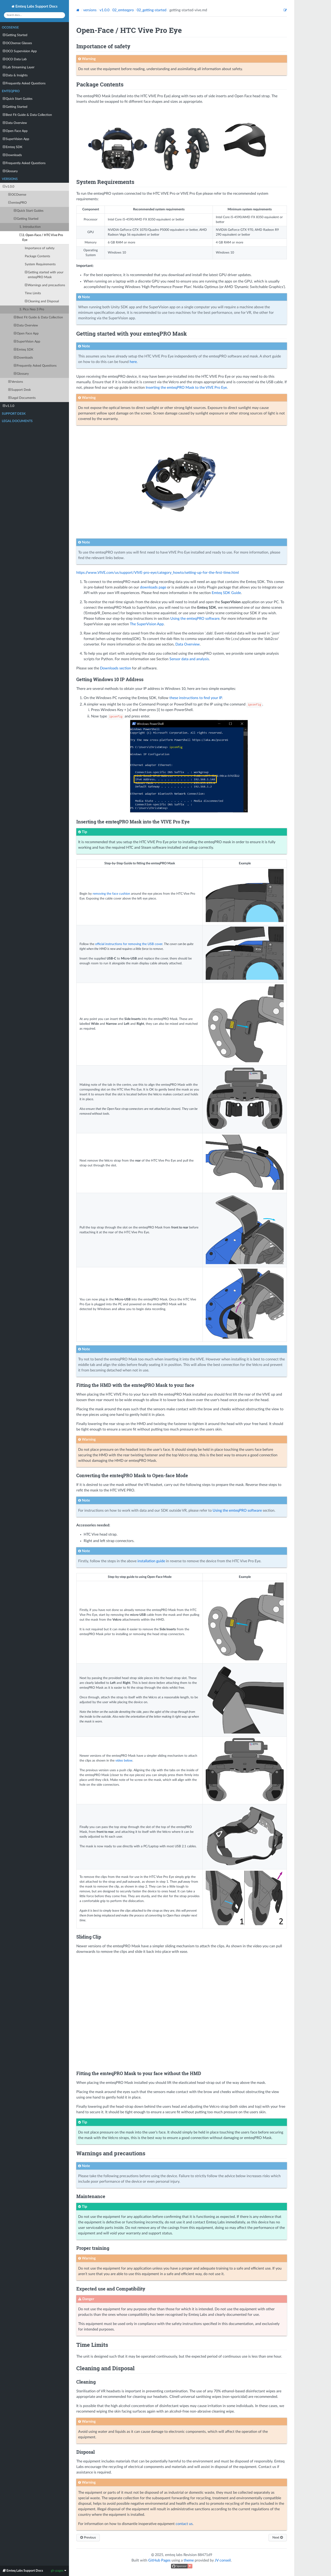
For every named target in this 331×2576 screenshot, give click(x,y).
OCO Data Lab (15, 59)
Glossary (10, 171)
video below (123, 1760)
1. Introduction (30, 226)
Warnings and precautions (45, 285)
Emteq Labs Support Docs (34, 6)
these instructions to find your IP (195, 698)
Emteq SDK (12, 147)
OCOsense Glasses (17, 43)
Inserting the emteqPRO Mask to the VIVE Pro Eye (186, 387)
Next (277, 2537)
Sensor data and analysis (189, 659)
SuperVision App (16, 139)
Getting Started (15, 35)
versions (90, 10)
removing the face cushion (111, 893)
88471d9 (205, 2555)
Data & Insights (15, 75)
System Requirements (40, 264)
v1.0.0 (8, 186)
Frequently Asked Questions (24, 83)
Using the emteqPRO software (195, 618)
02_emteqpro (123, 10)
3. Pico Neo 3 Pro (31, 309)
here (133, 362)
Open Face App (15, 131)
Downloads (12, 155)
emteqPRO (11, 91)
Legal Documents (22, 398)
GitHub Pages (159, 2560)
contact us (184, 2524)
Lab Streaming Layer (18, 67)
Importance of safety (39, 248)
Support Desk (19, 389)
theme (189, 2560)
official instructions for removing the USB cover (128, 944)
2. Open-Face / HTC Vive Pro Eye (41, 237)
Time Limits (33, 293)
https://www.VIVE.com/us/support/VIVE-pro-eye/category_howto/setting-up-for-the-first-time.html (157, 572)
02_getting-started (151, 10)
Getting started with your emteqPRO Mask (44, 275)
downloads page (153, 587)
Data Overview (15, 123)
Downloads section (115, 668)
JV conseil (223, 2560)
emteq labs (174, 2555)
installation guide (151, 1561)
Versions (10, 179)
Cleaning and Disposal (42, 301)
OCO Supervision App (20, 51)
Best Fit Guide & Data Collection (27, 115)
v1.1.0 (8, 406)
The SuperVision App (147, 624)
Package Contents (37, 256)
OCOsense (10, 27)
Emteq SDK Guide (226, 593)
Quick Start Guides (17, 98)
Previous (88, 2537)
